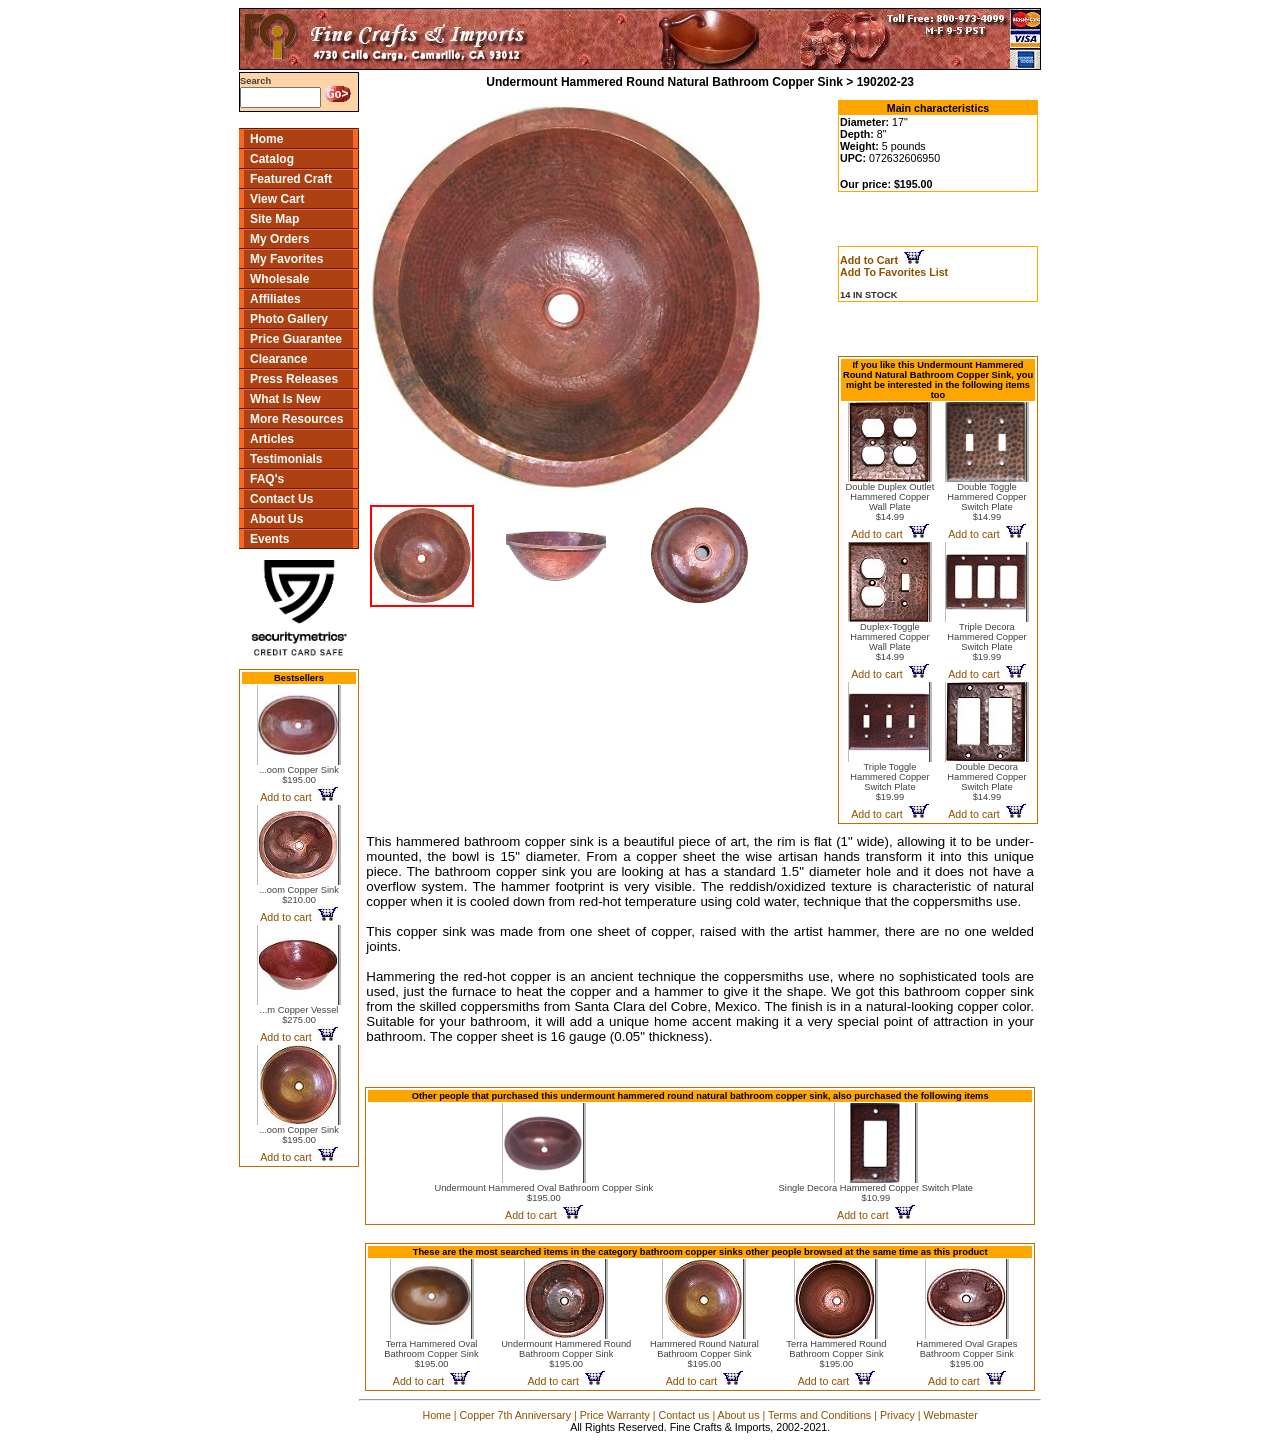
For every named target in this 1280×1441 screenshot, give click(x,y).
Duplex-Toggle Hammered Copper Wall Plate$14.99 (889, 642)
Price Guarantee (296, 339)
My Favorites (286, 259)
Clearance (278, 359)
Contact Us (281, 499)
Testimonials (286, 459)
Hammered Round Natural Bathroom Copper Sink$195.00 (704, 1354)
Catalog (272, 159)
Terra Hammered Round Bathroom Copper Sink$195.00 (836, 1354)
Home (266, 139)
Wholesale (279, 279)
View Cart (277, 199)
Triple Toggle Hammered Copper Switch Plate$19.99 (889, 782)
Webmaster (951, 1415)
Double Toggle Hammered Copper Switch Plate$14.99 (986, 502)
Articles (272, 439)
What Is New (285, 399)
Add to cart (298, 797)
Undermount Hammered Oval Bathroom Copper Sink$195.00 (543, 1193)
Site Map (274, 219)
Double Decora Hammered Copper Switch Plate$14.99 (986, 782)
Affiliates (275, 299)
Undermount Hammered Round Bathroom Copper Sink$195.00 (566, 1354)
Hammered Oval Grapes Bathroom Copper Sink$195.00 (966, 1354)
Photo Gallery (289, 319)
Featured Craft (291, 179)
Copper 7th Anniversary (515, 1415)
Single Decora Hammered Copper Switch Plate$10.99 (876, 1193)
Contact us (683, 1415)
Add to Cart (882, 260)
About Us (276, 519)
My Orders (279, 239)
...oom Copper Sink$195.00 (299, 775)
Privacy (897, 1415)
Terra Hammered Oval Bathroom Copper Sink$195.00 (431, 1354)
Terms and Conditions (819, 1415)
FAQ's (267, 479)
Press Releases (294, 379)
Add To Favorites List (894, 272)
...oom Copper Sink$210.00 (299, 895)
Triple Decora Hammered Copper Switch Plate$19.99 (986, 642)
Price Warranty (615, 1415)
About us (739, 1415)
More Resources (296, 419)
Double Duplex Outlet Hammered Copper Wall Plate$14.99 (890, 502)
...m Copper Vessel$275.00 (299, 1015)
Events (269, 539)
